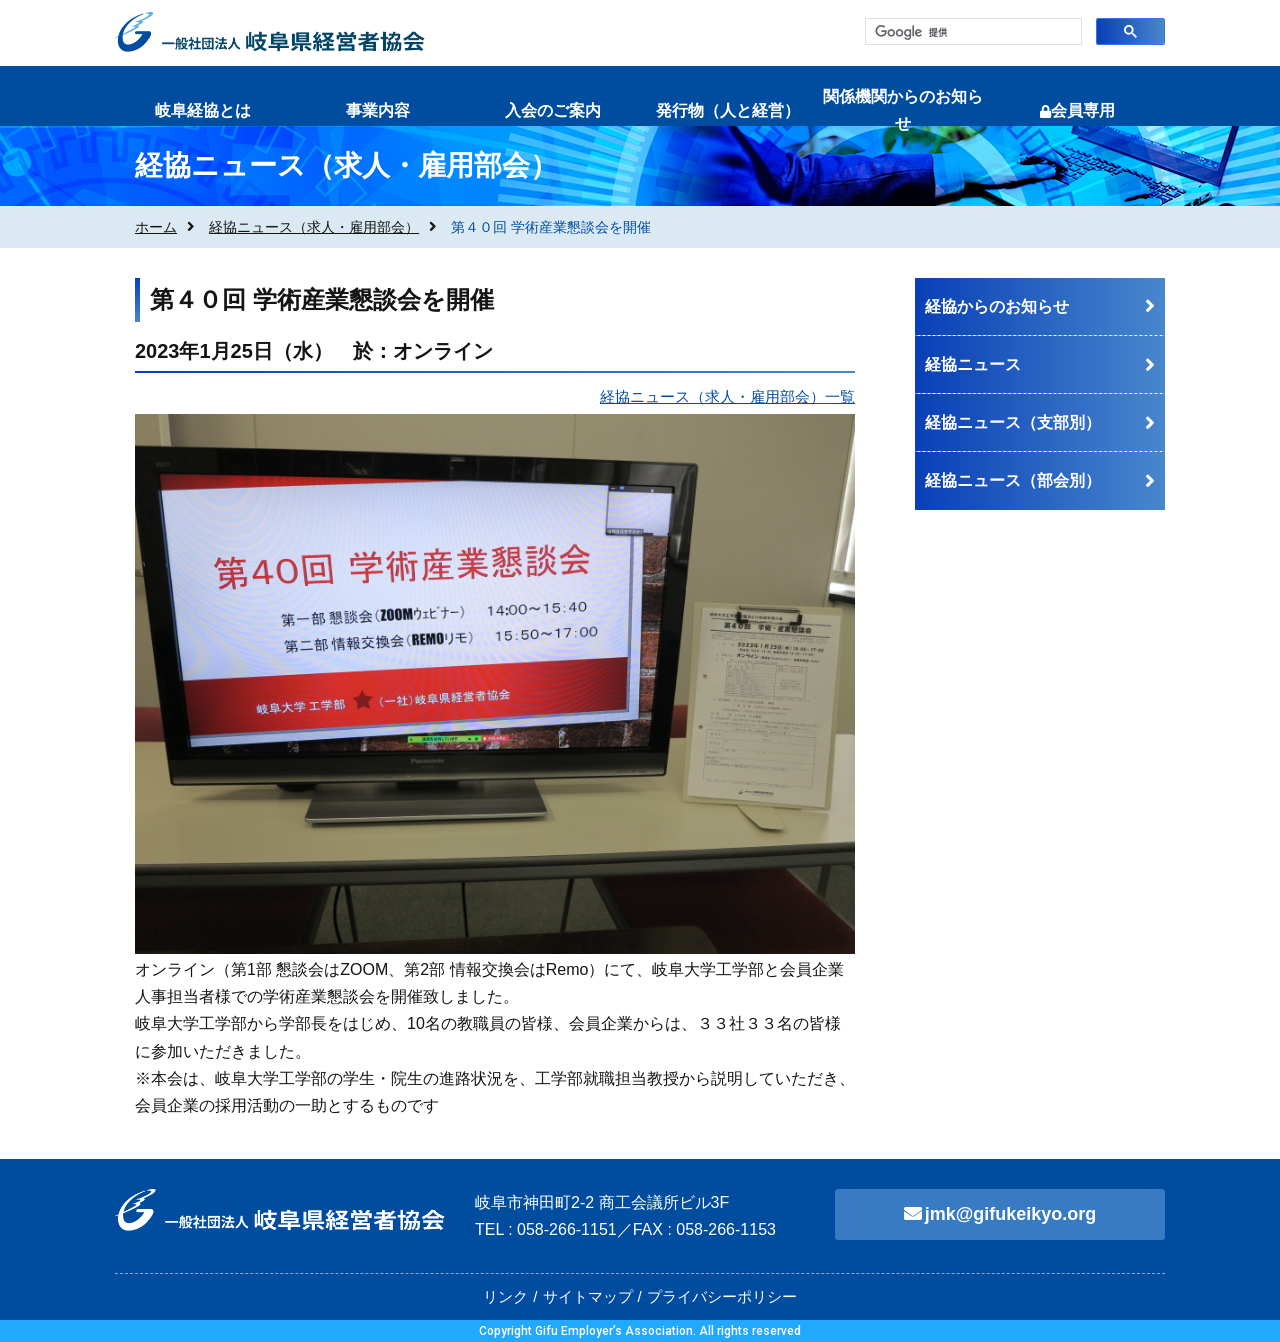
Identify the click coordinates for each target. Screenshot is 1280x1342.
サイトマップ (588, 1296)
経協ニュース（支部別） (1013, 422)
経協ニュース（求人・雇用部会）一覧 (727, 396)
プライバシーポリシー (722, 1296)
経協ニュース (973, 364)
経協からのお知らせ (997, 306)
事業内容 (378, 110)
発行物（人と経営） (728, 110)
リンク (505, 1296)
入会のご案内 (553, 110)
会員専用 (1077, 110)
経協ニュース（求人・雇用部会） (314, 227)
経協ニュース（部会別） (1013, 480)
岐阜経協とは (203, 110)
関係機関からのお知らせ (903, 110)
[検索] (971, 32)
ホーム (156, 227)
